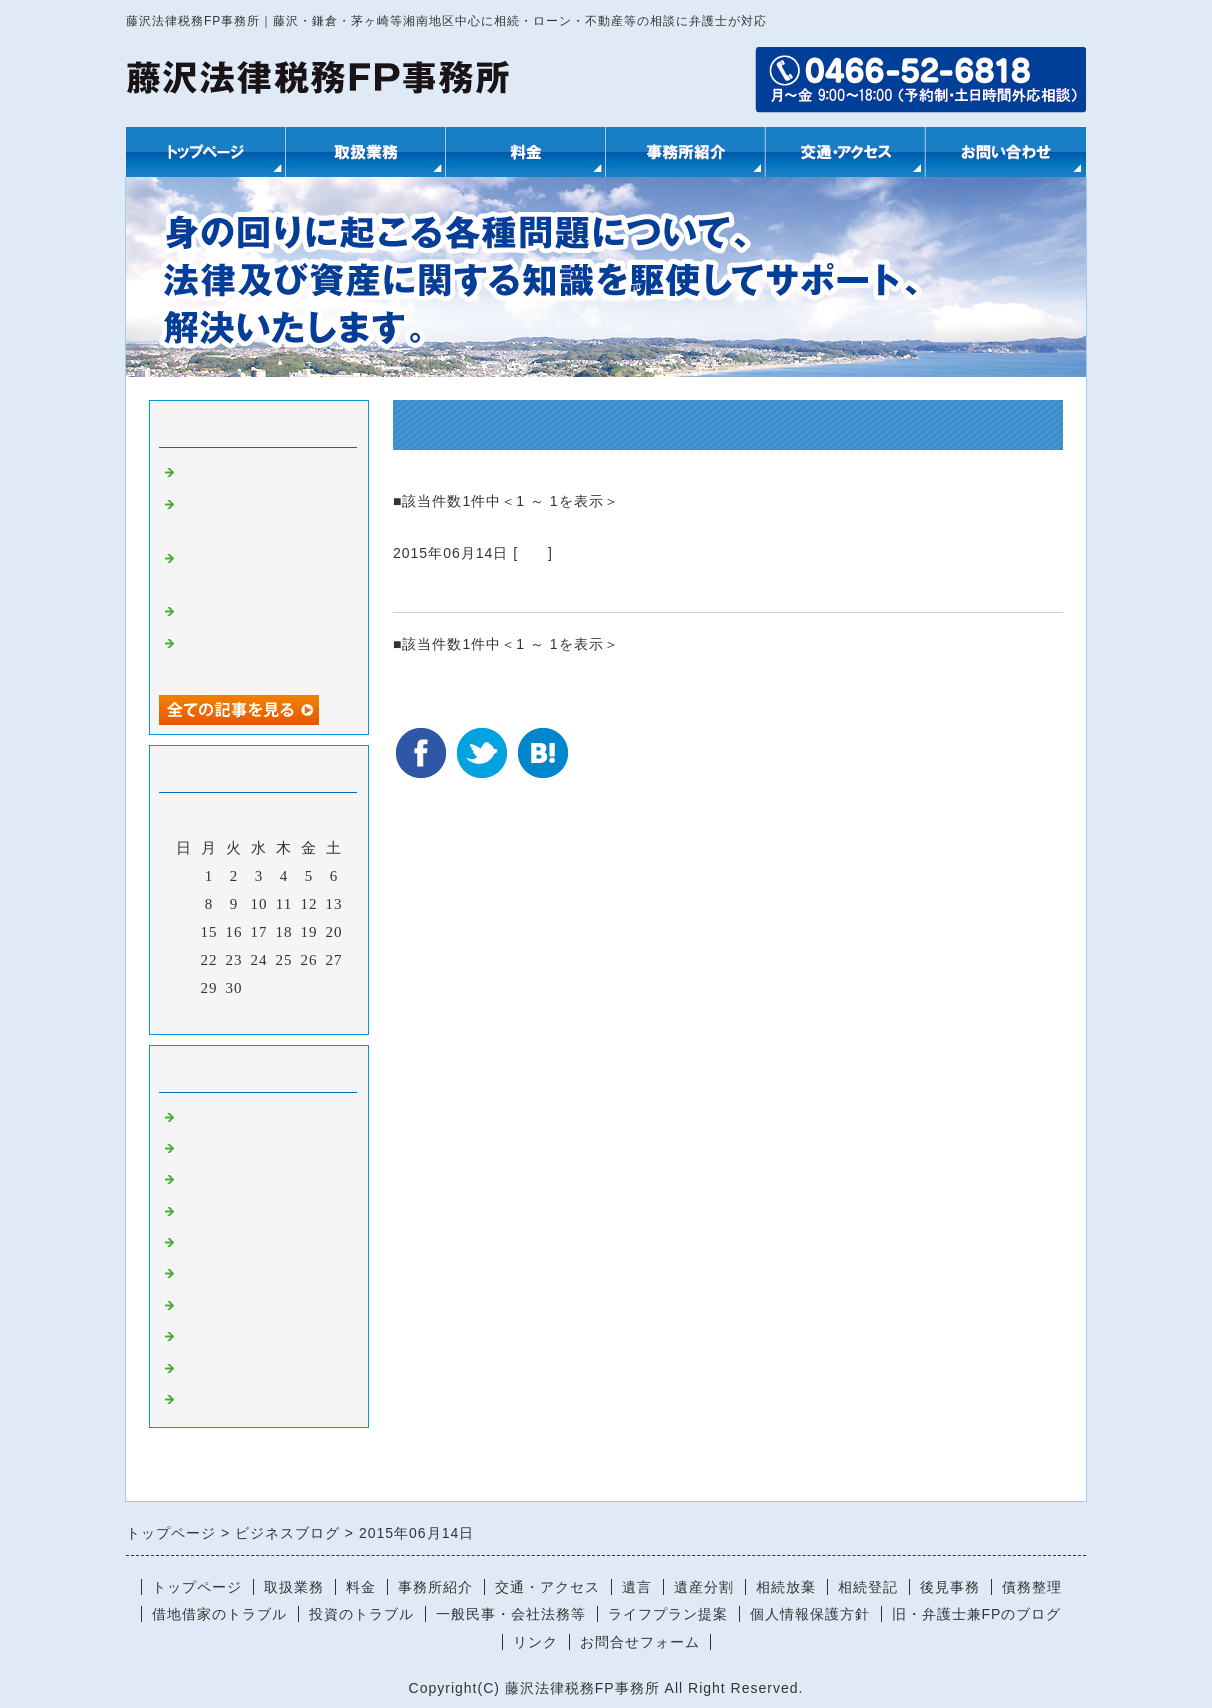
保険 (195, 1306)
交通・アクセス (547, 1587)
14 (184, 932)
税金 (195, 1369)
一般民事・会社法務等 (511, 1614)
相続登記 (868, 1587)
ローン (203, 1180)
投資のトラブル (361, 1614)
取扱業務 (294, 1587)
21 (184, 960)
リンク (535, 1642)
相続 (533, 553)
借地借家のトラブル (219, 1614)
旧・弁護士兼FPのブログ (977, 1614)
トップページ (197, 1587)
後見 (195, 1212)
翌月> (300, 1014)
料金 (361, 1587)
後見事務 (950, 1587)
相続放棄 (786, 1587)
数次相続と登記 (459, 588)
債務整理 (1032, 1587)
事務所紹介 (435, 1587)
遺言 (637, 1587)
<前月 (217, 1014)
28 (184, 988)
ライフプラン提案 (668, 1614)
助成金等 (211, 1400)
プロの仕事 (219, 612)
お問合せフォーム (640, 1642)
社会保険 (211, 1243)
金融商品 (211, 1274)
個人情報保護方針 (810, 1614)
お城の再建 (219, 473)
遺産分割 (704, 1587)
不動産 (203, 1149)
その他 (203, 1337)
